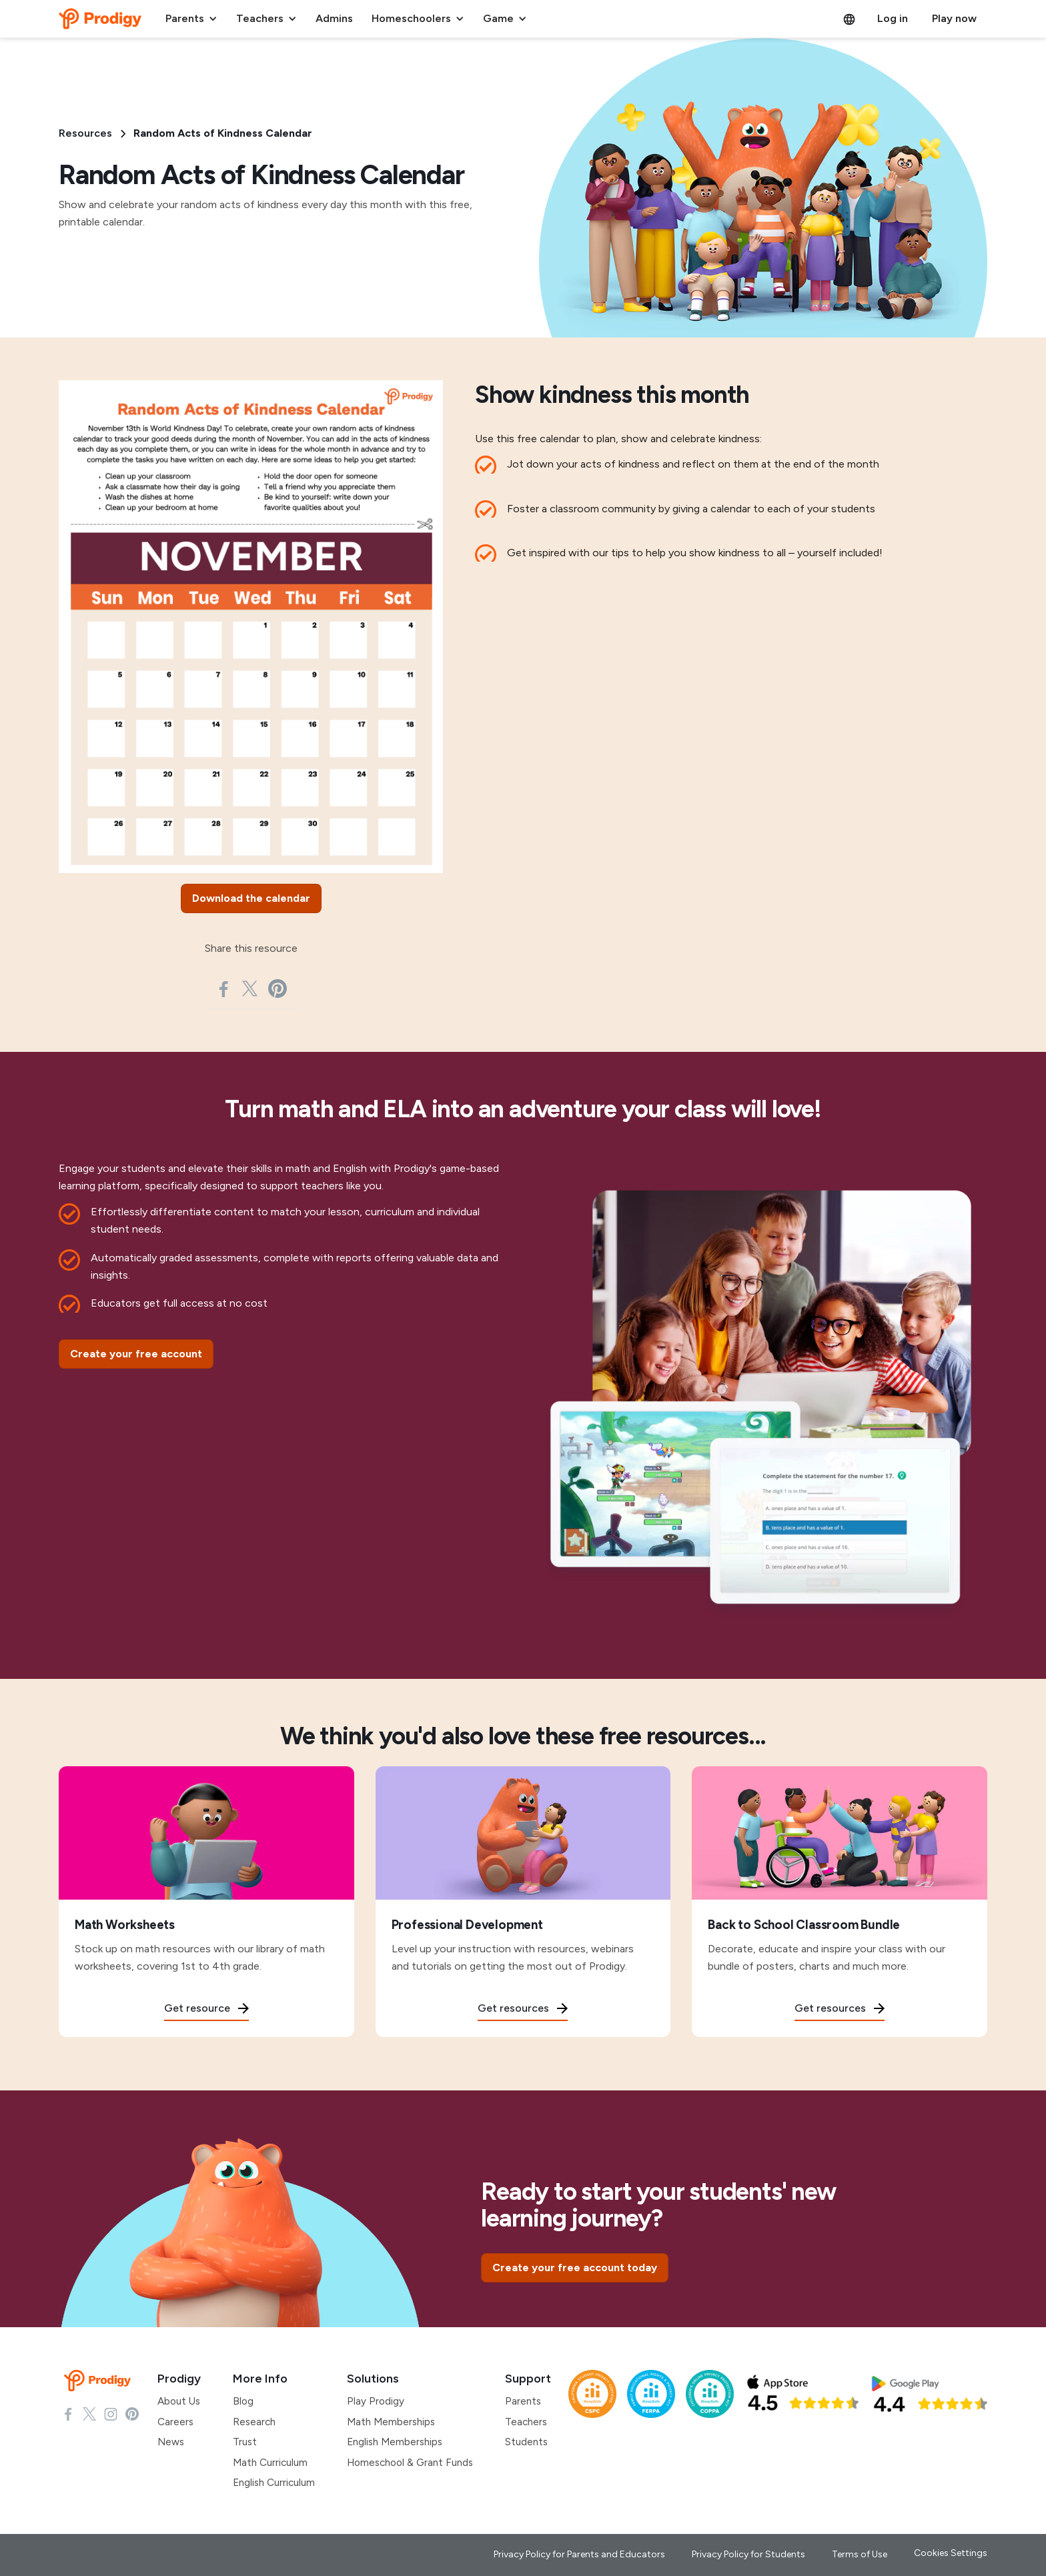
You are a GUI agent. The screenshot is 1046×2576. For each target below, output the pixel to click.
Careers (175, 2422)
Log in (892, 18)
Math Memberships (391, 2422)
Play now (954, 18)
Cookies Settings (950, 2553)
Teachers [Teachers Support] (526, 2422)
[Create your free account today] (574, 2268)
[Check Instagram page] (110, 2413)
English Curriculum (274, 2483)
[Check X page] (89, 2413)
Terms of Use (859, 2554)
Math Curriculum (270, 2463)
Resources (85, 133)
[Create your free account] (136, 1354)
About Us (178, 2401)
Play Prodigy (375, 2401)
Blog (243, 2401)
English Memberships (394, 2442)
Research (254, 2422)
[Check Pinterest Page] (132, 2413)
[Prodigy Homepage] (100, 2380)
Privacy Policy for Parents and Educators (579, 2554)
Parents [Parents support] (523, 2401)
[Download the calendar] (251, 898)
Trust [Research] (245, 2442)
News (170, 2442)
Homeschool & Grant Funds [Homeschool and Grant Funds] (410, 2463)
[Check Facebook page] (68, 2413)
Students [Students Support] (526, 2442)
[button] (191, 19)
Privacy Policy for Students (748, 2554)
